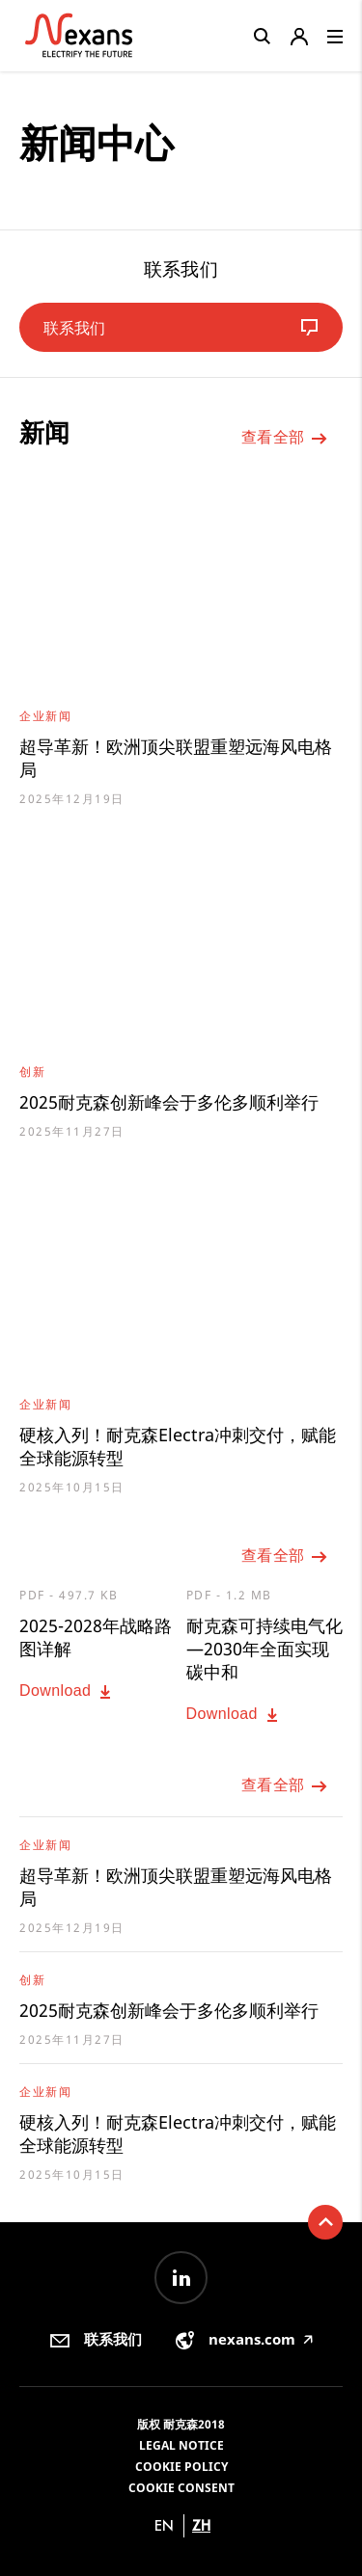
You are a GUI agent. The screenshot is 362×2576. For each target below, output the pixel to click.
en (164, 2525)
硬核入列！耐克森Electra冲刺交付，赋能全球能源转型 (177, 1446)
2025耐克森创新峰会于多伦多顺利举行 (169, 1102)
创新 (32, 1071)
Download (67, 1692)
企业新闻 (45, 716)
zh (201, 2525)
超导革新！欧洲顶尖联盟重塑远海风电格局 (175, 758)
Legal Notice (181, 2445)
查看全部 (284, 438)
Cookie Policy (181, 2466)
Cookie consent (181, 2488)
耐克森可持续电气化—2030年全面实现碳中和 (264, 1648)
